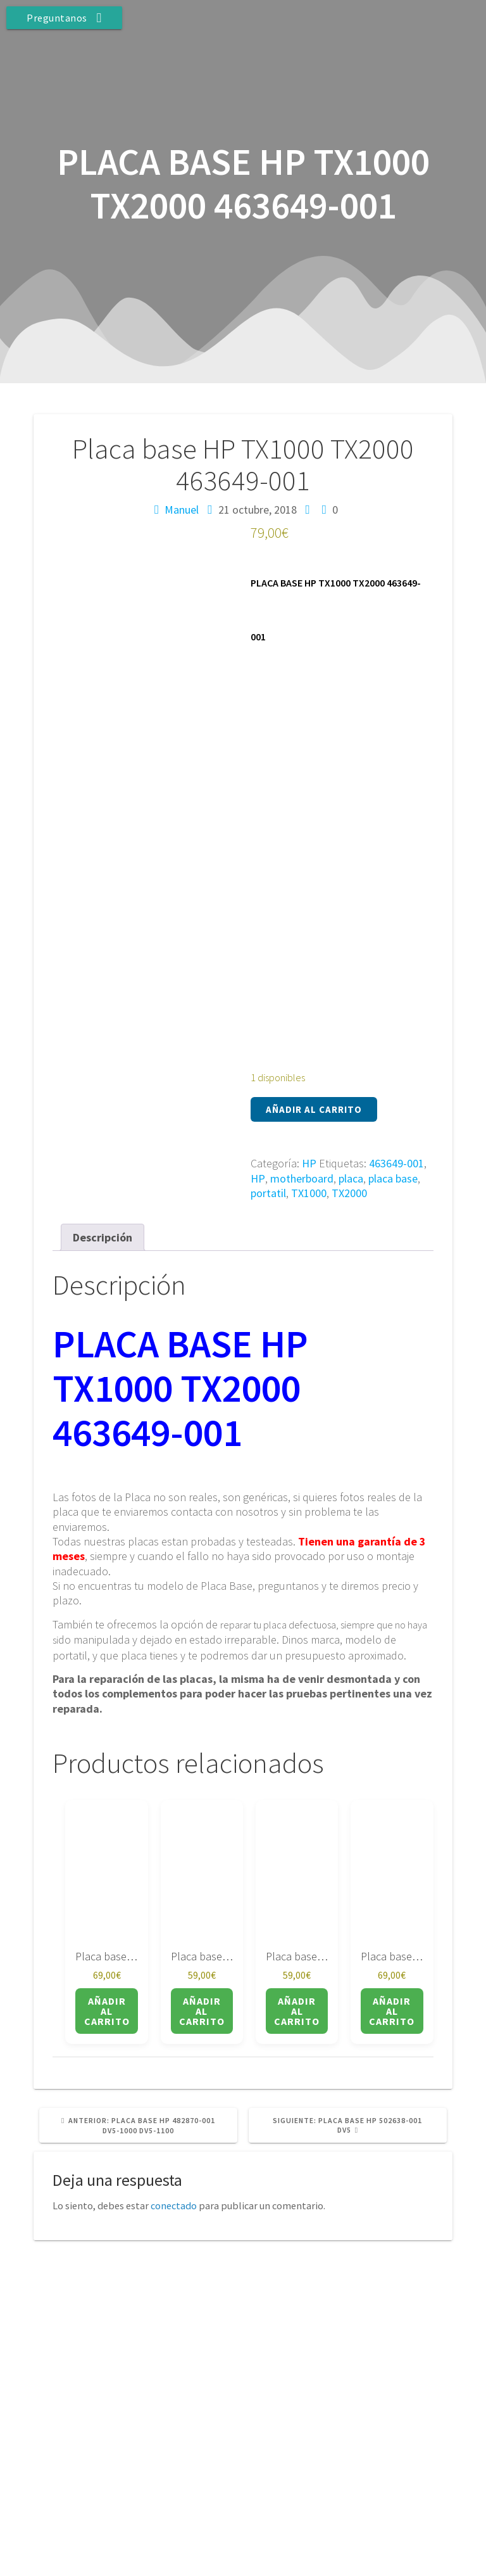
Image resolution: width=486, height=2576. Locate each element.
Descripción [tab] (102, 1237)
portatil (268, 1193)
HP (309, 1163)
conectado (174, 2205)
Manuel (182, 509)
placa (351, 1178)
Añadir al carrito (314, 1109)
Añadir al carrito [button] (107, 2011)
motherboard (301, 1178)
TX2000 (349, 1193)
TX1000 (309, 1193)
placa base (393, 1178)
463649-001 (396, 1163)
